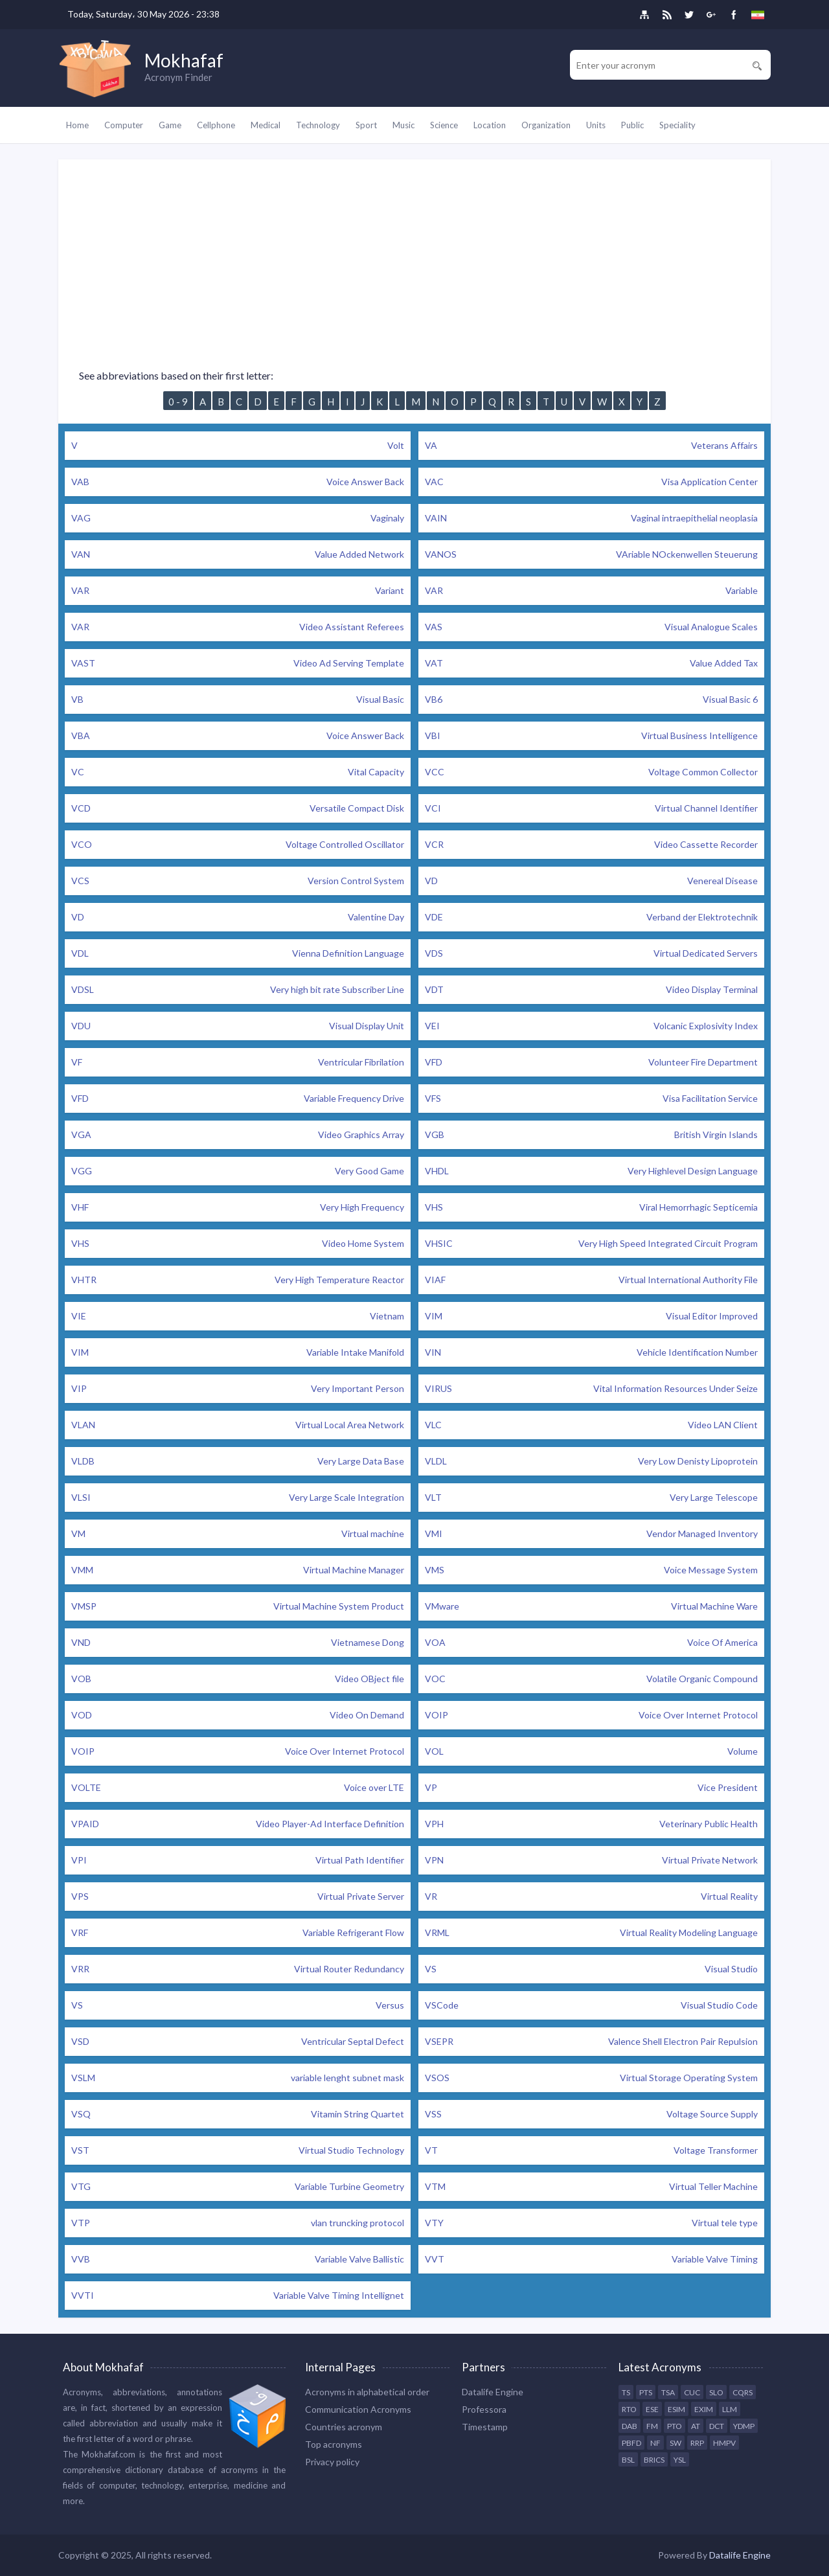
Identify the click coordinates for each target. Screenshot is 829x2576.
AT (695, 2426)
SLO (716, 2392)
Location (489, 125)
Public (632, 125)
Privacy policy (332, 2461)
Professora (484, 2409)
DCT (716, 2426)
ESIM (676, 2409)
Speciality (677, 125)
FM (652, 2426)
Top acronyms (333, 2444)
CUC (692, 2392)
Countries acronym (343, 2426)
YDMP (744, 2426)
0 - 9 (178, 401)
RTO (629, 2409)
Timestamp (485, 2426)
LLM (729, 2409)
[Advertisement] (414, 250)
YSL (680, 2460)
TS (626, 2392)
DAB (629, 2426)
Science (444, 125)
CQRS (742, 2392)
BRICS (654, 2460)
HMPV (724, 2443)
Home (77, 125)
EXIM (703, 2409)
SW (675, 2443)
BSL (628, 2460)
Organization (546, 125)
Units (596, 125)
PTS (645, 2392)
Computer (123, 125)
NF (655, 2443)
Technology (318, 125)
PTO (674, 2426)
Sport (366, 125)
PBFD (631, 2443)
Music (403, 125)
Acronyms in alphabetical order (367, 2391)
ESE (652, 2409)
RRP (697, 2443)
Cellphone (216, 125)
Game (170, 125)
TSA (668, 2392)
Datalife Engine (492, 2391)
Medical (265, 125)
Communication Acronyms (358, 2409)
